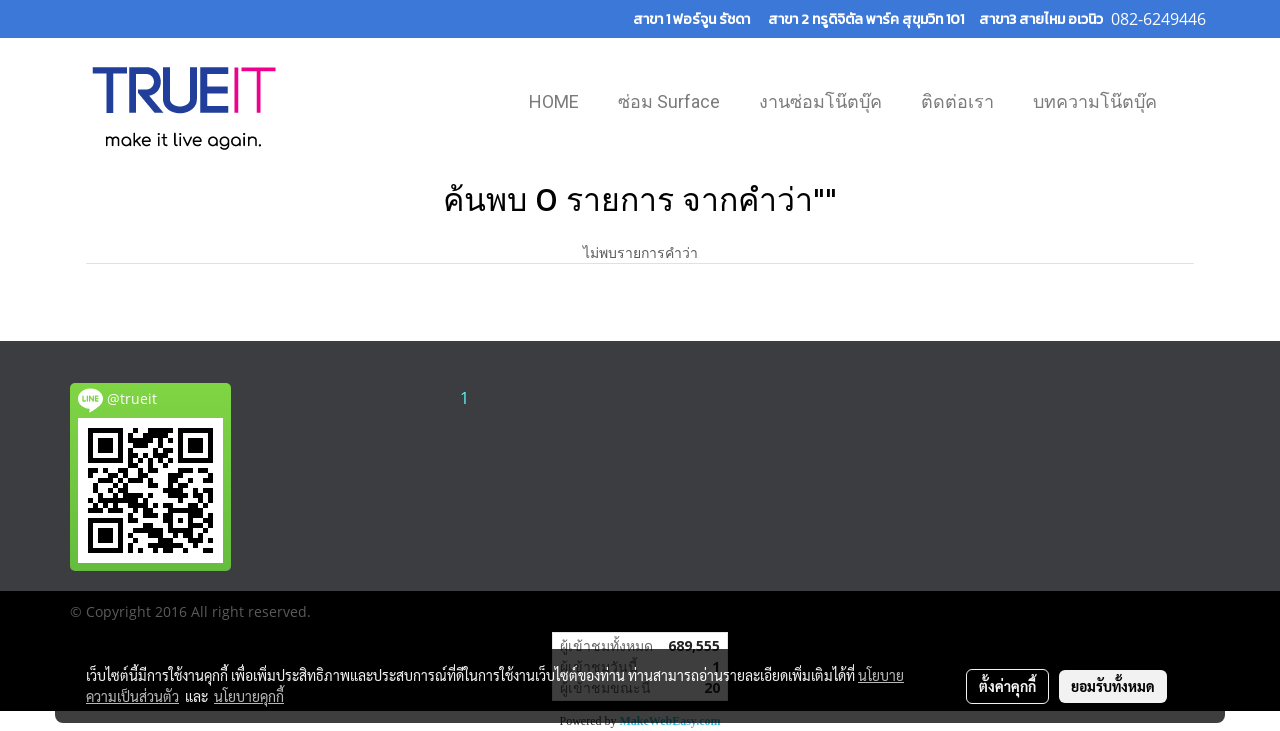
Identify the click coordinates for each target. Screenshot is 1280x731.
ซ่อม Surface (669, 101)
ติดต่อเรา (957, 101)
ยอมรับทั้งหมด (1113, 686)
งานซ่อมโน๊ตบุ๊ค (820, 101)
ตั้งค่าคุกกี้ (1007, 686)
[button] (1194, 104)
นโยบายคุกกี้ (249, 696)
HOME (554, 101)
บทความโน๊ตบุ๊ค (1095, 101)
